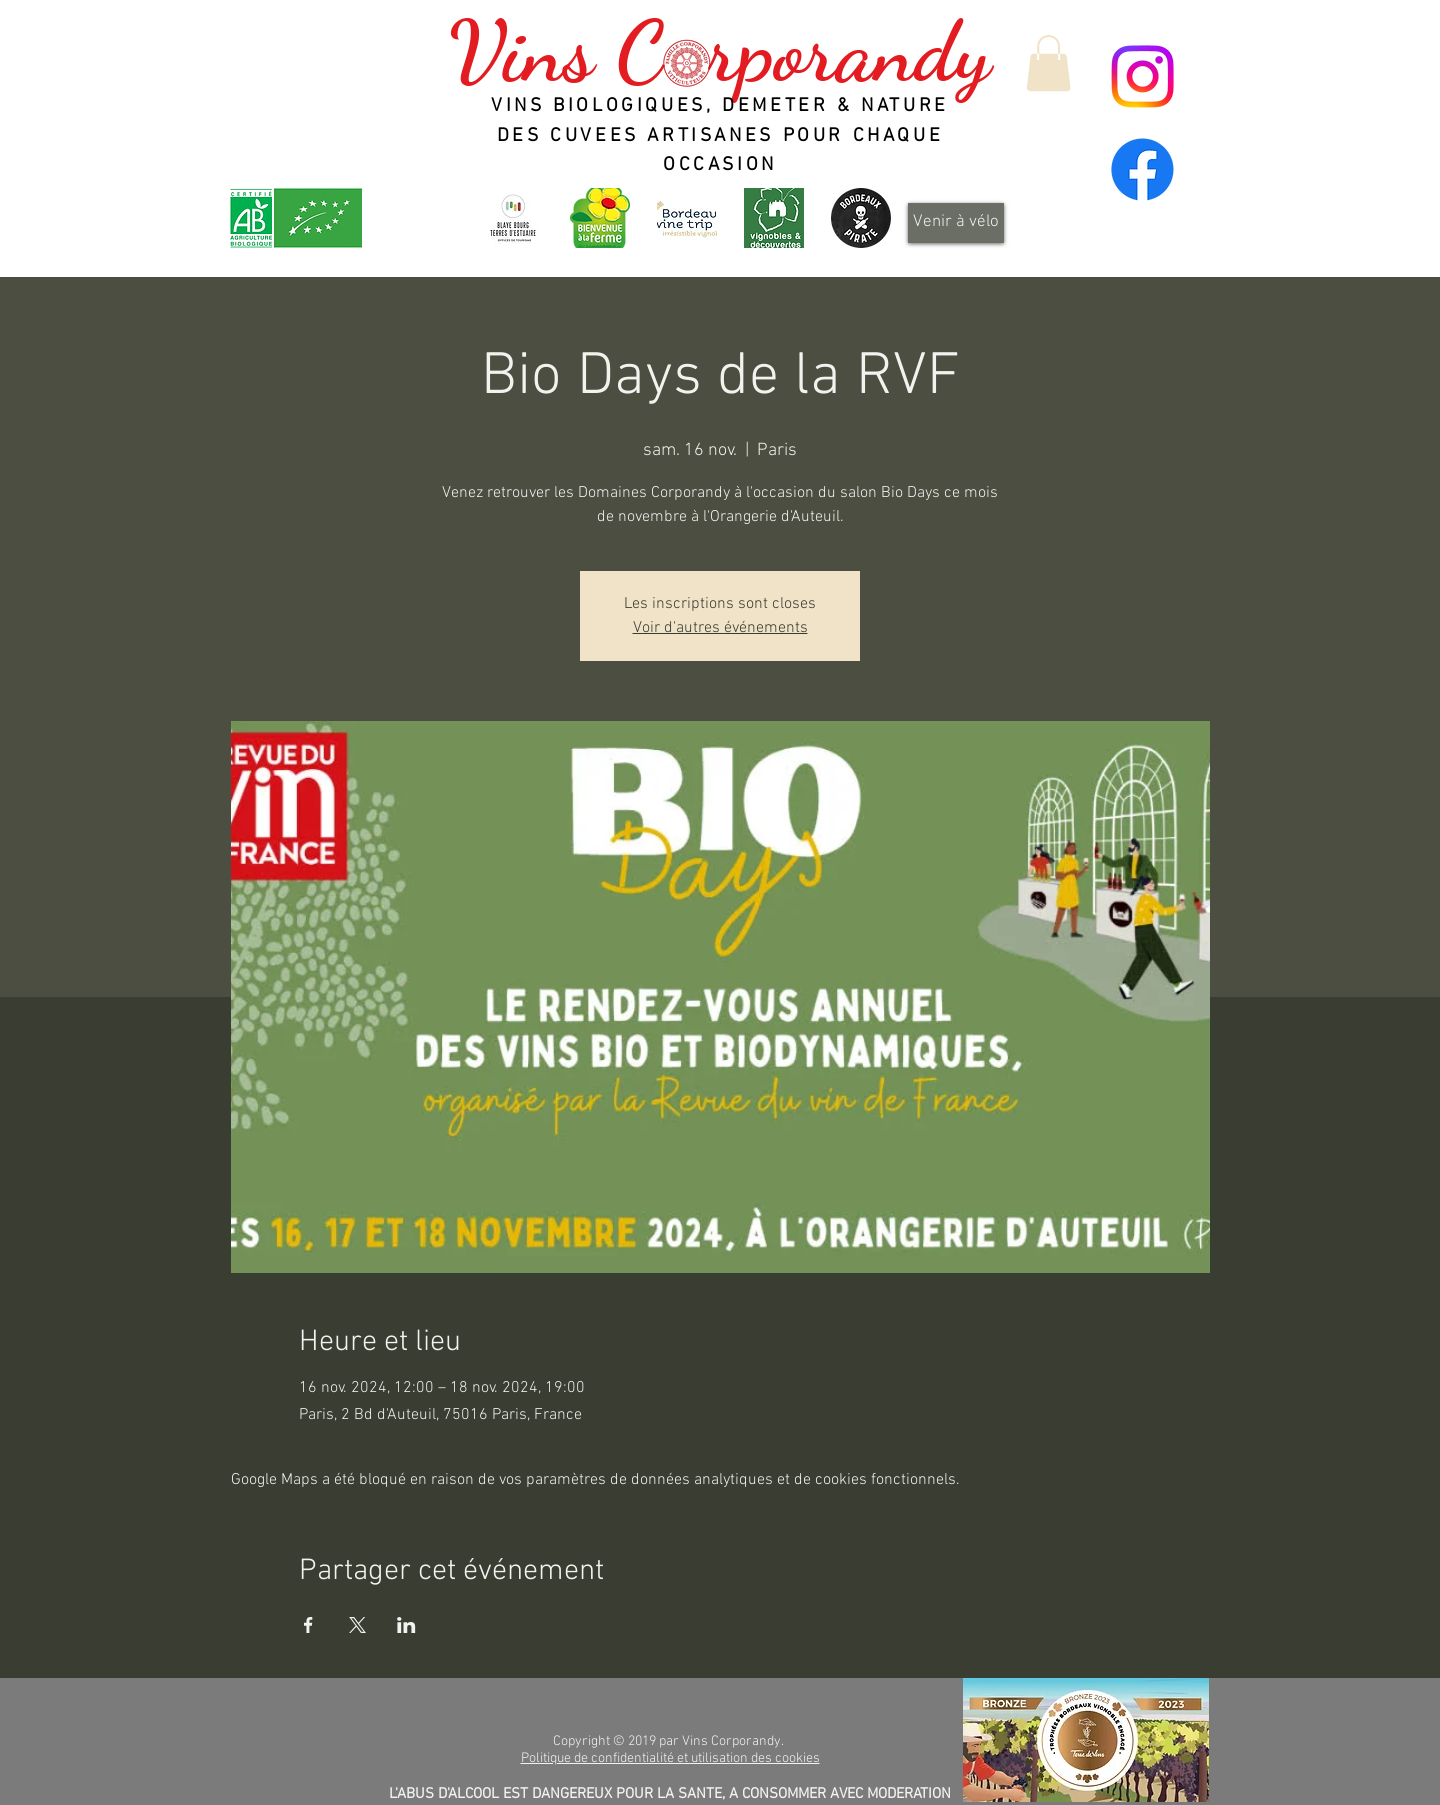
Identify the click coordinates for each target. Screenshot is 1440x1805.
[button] (1048, 63)
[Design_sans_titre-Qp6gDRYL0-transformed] (861, 218)
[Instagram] (1142, 76)
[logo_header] (600, 218)
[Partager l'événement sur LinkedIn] (406, 1625)
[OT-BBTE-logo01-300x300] (513, 218)
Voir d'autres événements (720, 628)
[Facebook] (1142, 169)
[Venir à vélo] (956, 223)
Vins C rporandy (719, 52)
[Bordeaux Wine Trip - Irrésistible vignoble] (687, 218)
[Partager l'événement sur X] (357, 1625)
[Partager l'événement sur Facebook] (308, 1625)
